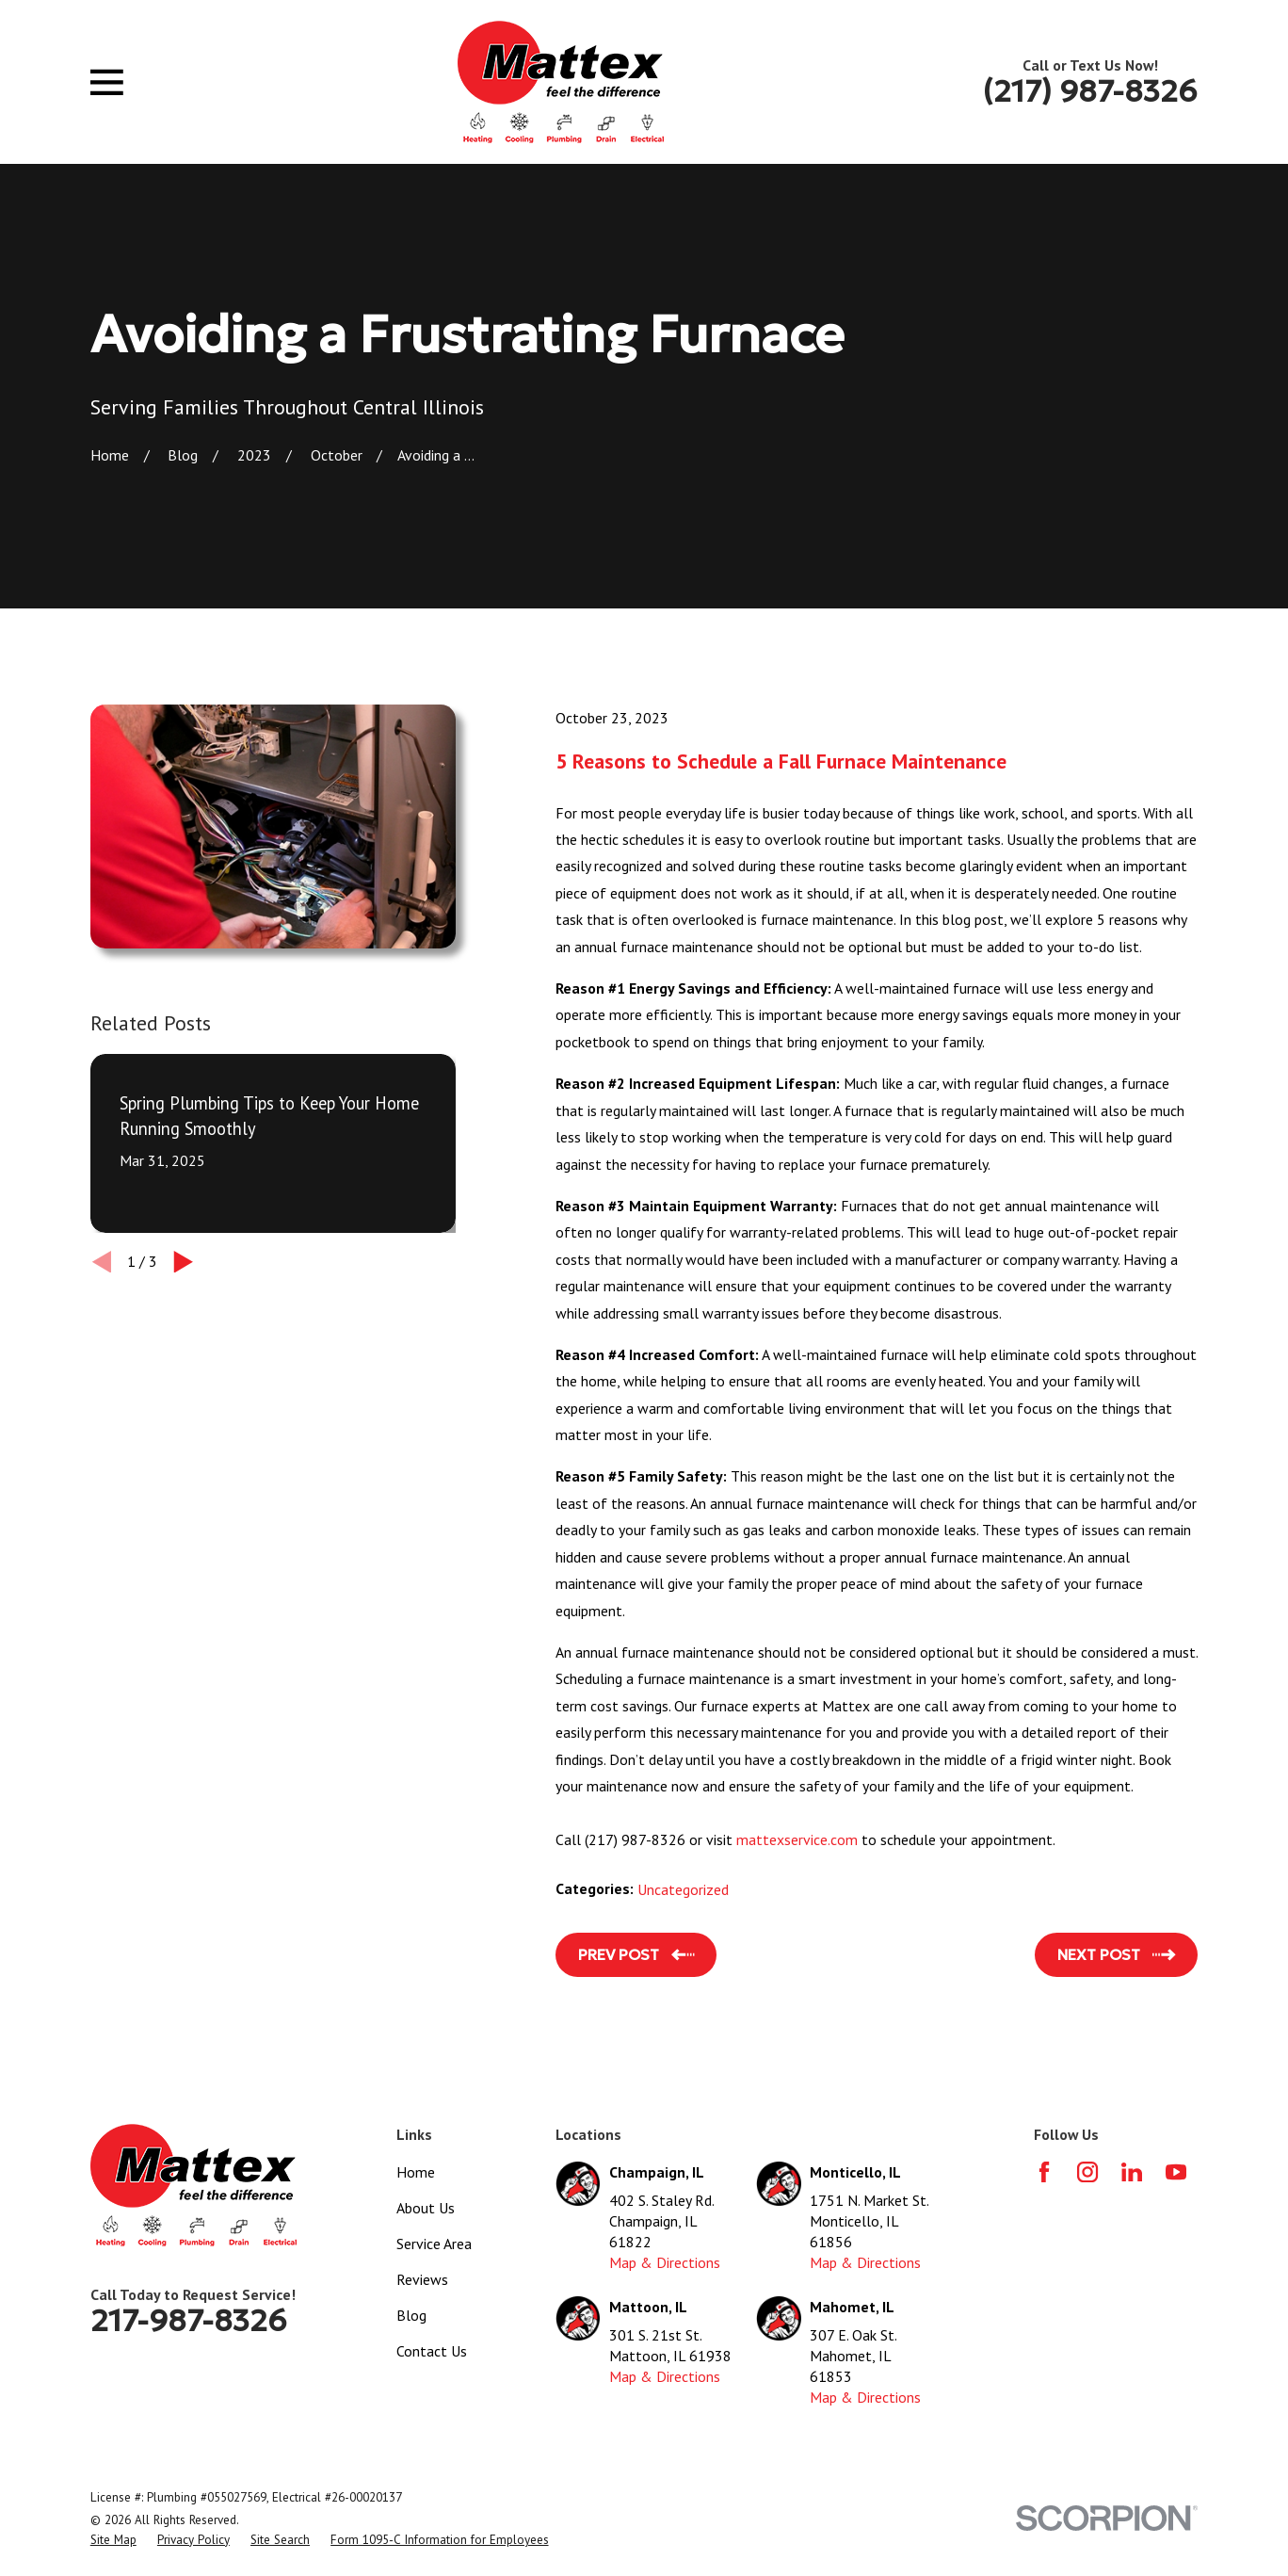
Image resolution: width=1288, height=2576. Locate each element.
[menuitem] (113, 2540)
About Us (425, 2207)
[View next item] (183, 1262)
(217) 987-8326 (1090, 91)
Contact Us (431, 2350)
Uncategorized (683, 1889)
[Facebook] (1044, 2172)
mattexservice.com (797, 1839)
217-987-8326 (188, 2321)
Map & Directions (664, 2262)
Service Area (434, 2243)
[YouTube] (1176, 2172)
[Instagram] (1087, 2172)
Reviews (422, 2279)
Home (415, 2172)
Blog (411, 2315)
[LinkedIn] (1131, 2172)
